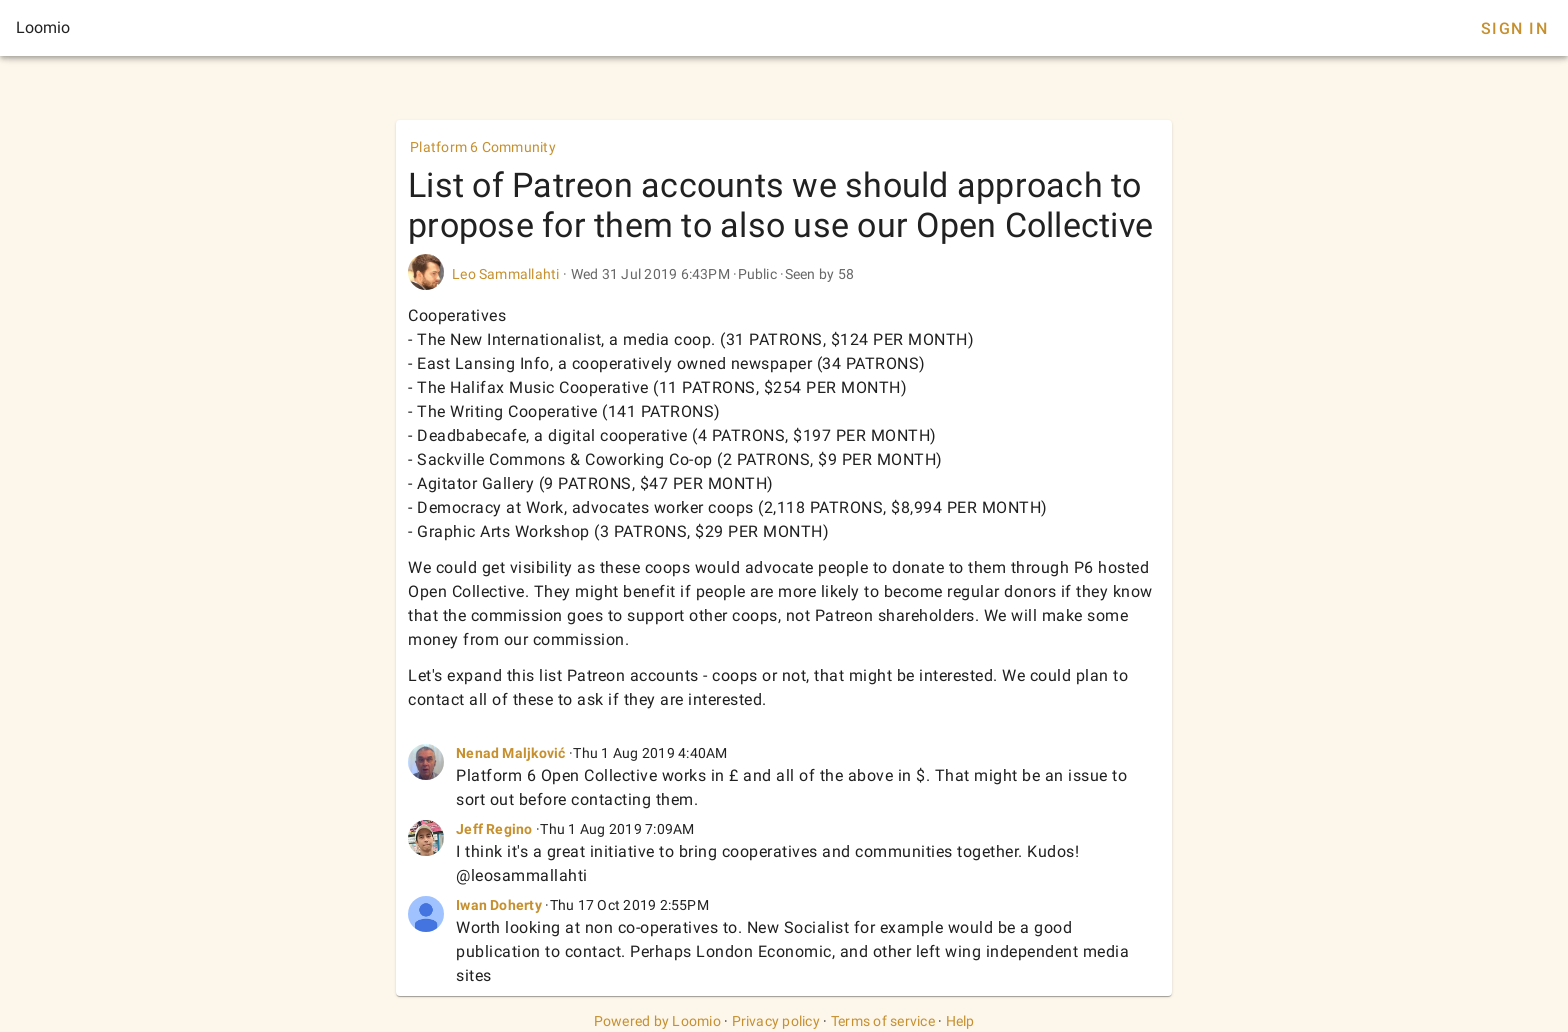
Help (960, 1021)
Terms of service (883, 1021)
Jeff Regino (494, 829)
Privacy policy (776, 1021)
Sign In (1514, 28)
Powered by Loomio (657, 1021)
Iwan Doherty (499, 905)
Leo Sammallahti (506, 274)
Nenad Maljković (511, 753)
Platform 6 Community (483, 147)
